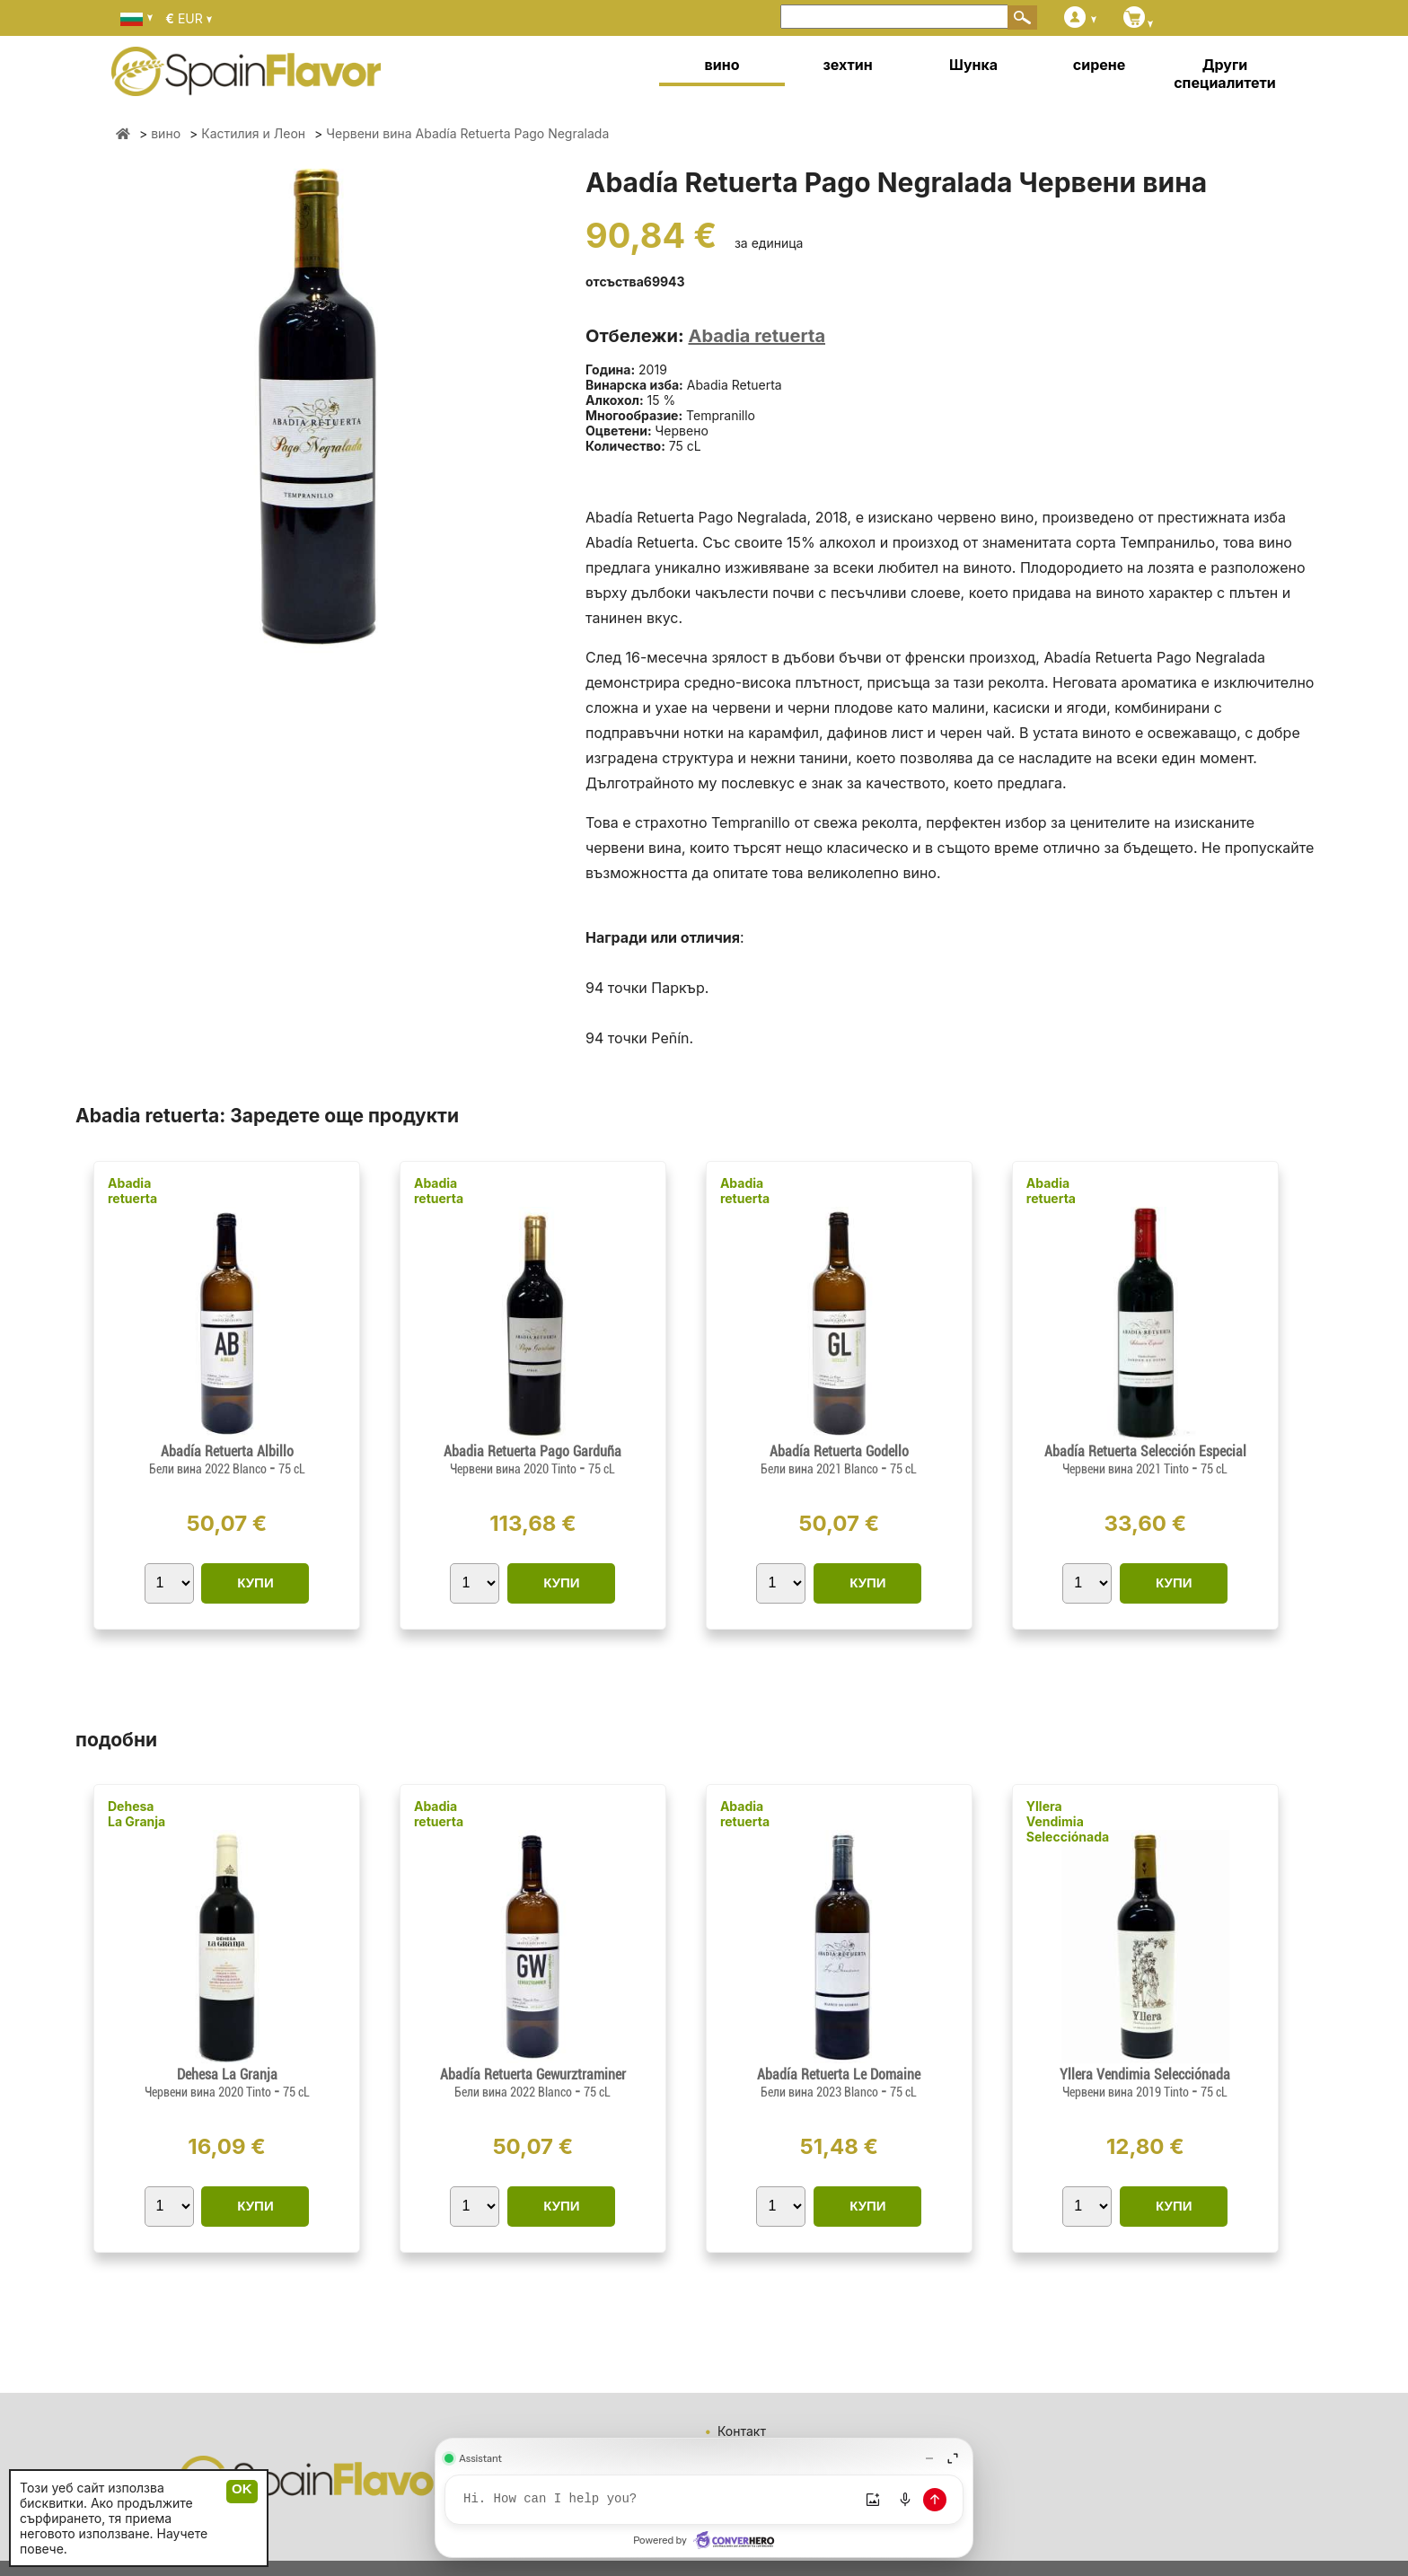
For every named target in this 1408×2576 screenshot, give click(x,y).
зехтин (847, 65)
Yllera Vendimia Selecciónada (1067, 1821)
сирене (1099, 65)
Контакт (741, 2431)
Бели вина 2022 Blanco (209, 1469)
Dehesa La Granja (136, 1813)
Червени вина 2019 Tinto (1127, 2092)
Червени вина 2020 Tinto (514, 1469)
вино (722, 65)
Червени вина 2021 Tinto (1127, 1469)
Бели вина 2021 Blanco (821, 1469)
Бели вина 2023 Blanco (821, 2092)
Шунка (973, 65)
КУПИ (255, 1582)
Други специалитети (1225, 74)
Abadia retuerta (756, 336)
